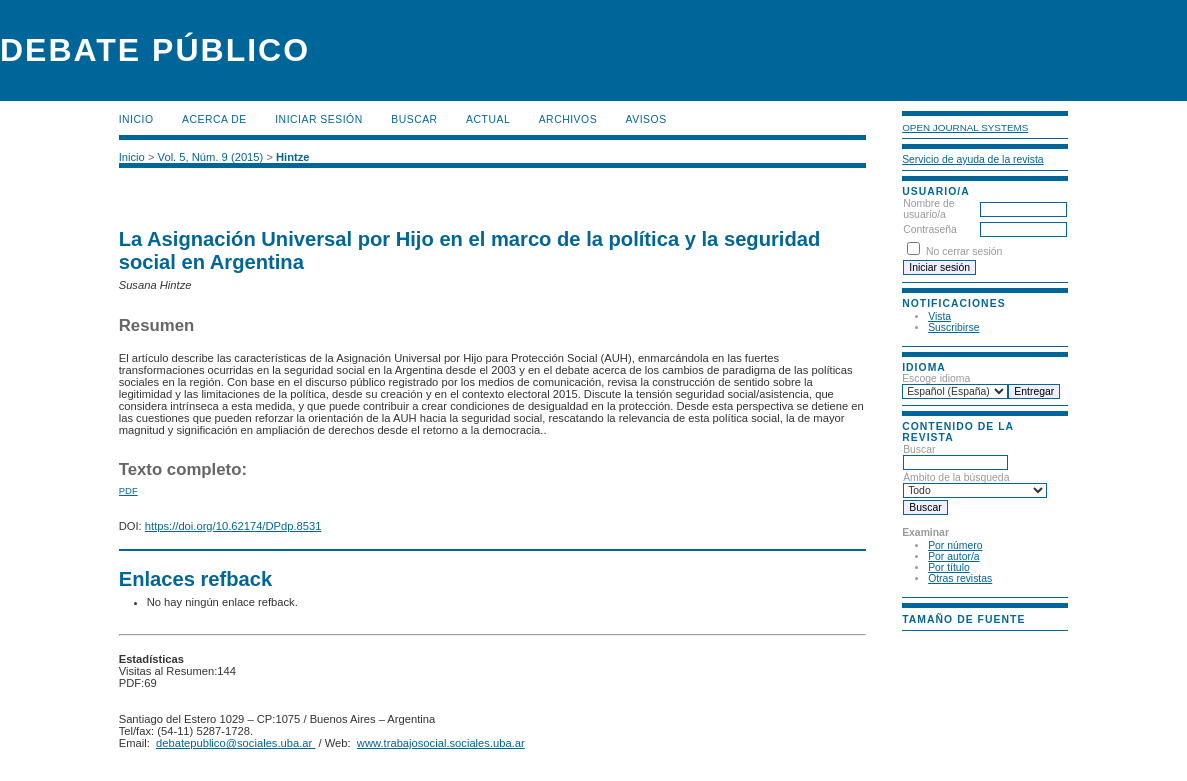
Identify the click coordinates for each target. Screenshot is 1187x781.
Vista (939, 316)
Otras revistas (960, 578)
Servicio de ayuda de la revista (973, 159)
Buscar (414, 119)
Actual (488, 119)
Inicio (136, 119)
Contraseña (930, 229)
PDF (128, 490)
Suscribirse (953, 327)
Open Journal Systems (965, 127)
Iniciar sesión (319, 119)
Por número (955, 545)
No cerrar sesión (964, 251)
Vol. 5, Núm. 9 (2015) (211, 157)
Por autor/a (953, 556)
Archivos (568, 119)
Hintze (293, 157)
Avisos (646, 119)
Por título (949, 567)
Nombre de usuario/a (928, 209)
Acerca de (214, 119)
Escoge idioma (936, 378)
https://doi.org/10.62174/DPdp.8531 (233, 526)
